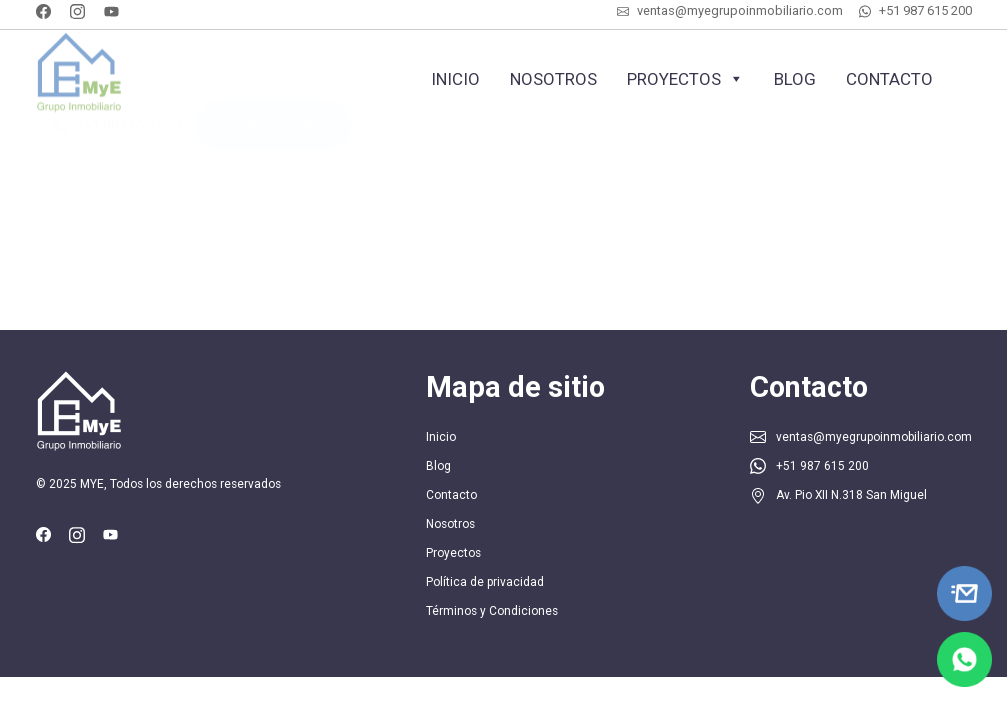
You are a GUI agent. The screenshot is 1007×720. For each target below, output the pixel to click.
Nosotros (553, 79)
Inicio (455, 79)
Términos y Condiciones (492, 611)
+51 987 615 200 (925, 10)
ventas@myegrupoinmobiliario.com (740, 10)
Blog (795, 79)
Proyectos (685, 79)
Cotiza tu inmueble (273, 136)
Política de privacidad (485, 582)
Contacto (889, 79)
